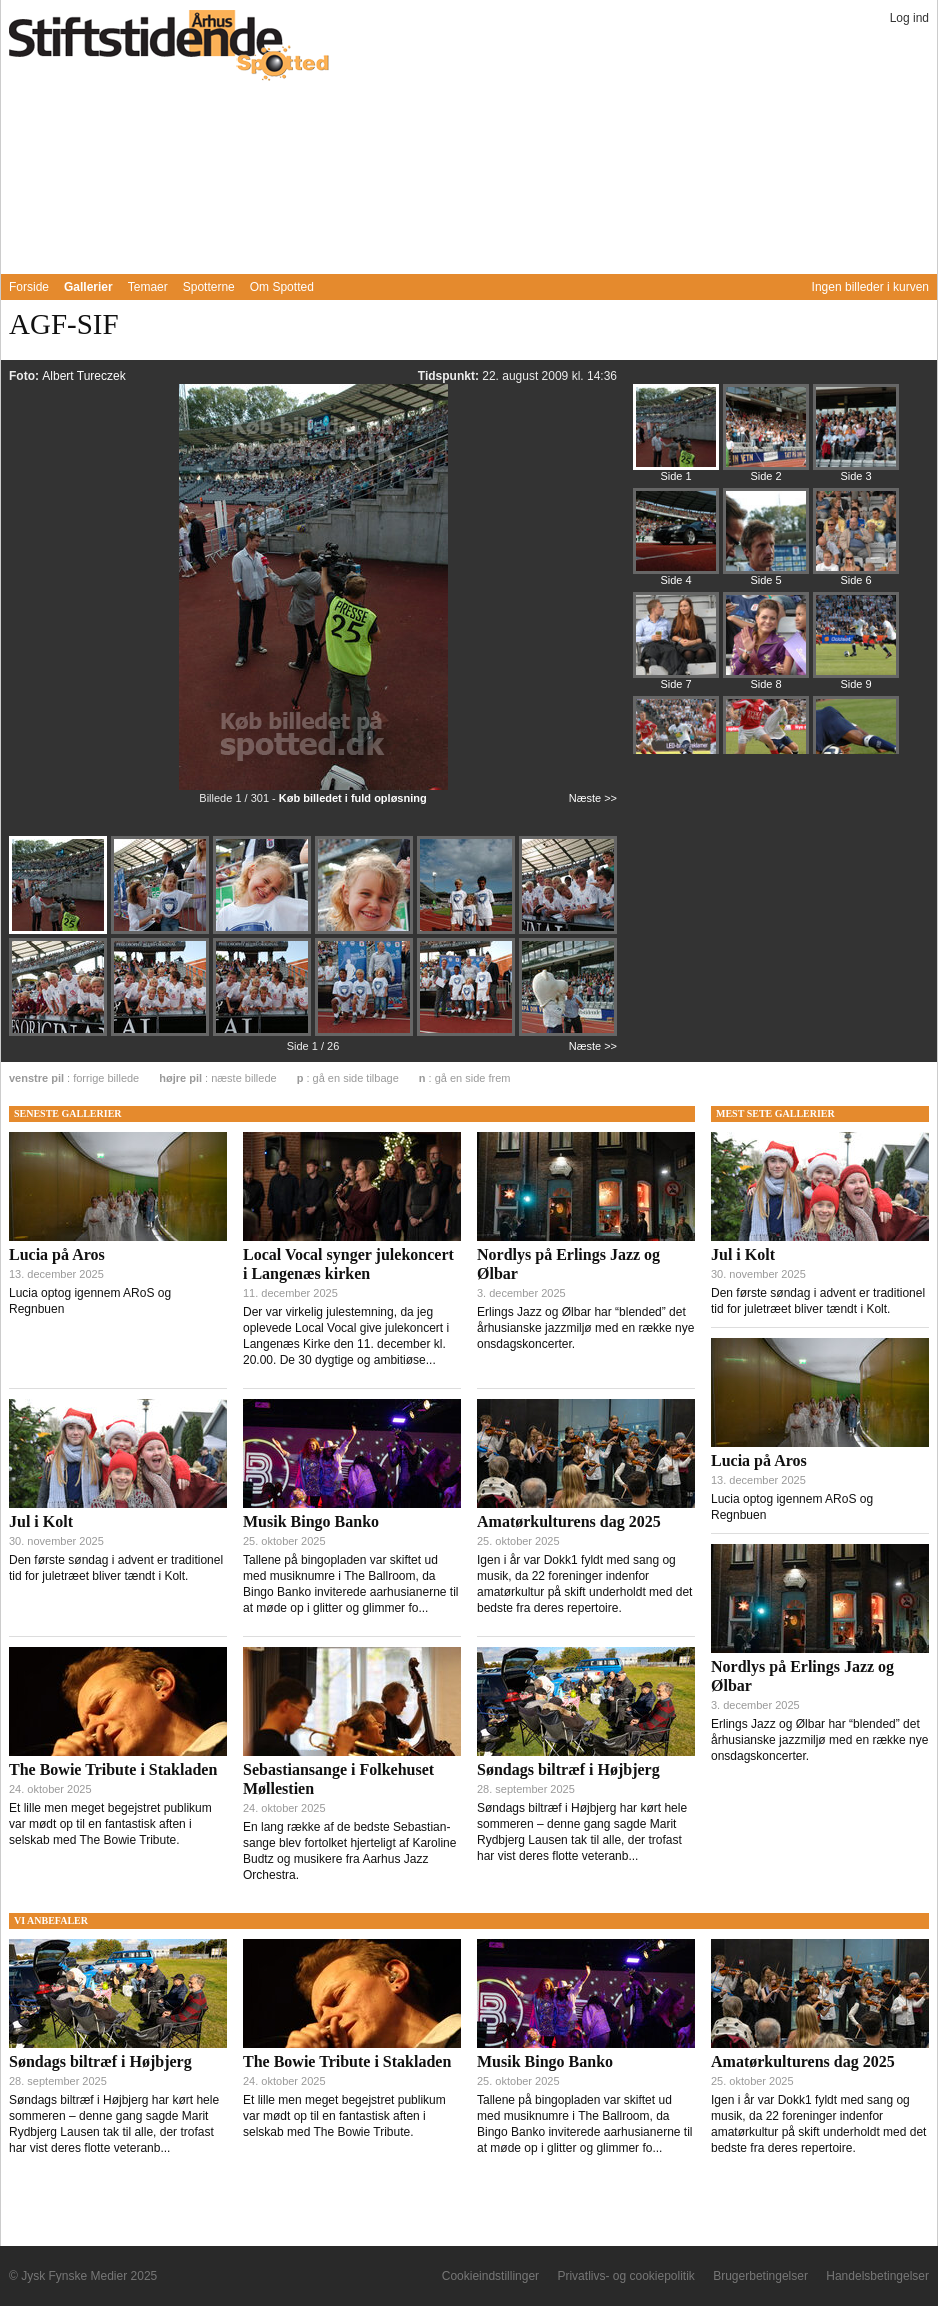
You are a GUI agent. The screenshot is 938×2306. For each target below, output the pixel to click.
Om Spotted (282, 287)
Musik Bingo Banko (311, 1521)
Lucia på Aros (57, 1254)
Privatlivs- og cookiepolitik (625, 2276)
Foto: (25, 376)
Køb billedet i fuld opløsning (353, 798)
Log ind (909, 18)
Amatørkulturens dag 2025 (569, 1521)
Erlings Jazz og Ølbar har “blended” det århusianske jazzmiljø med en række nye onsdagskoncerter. (585, 1328)
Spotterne (209, 287)
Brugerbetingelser (760, 2276)
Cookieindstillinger (490, 2276)
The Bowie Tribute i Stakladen (113, 1769)
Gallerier (88, 287)
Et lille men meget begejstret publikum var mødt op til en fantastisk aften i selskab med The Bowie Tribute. (110, 1824)
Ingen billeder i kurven (870, 287)
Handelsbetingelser (877, 2276)
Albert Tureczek (83, 376)
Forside (29, 287)
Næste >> (593, 798)
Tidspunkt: (450, 376)
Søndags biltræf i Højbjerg (568, 1769)
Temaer (148, 287)
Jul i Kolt (41, 1521)
